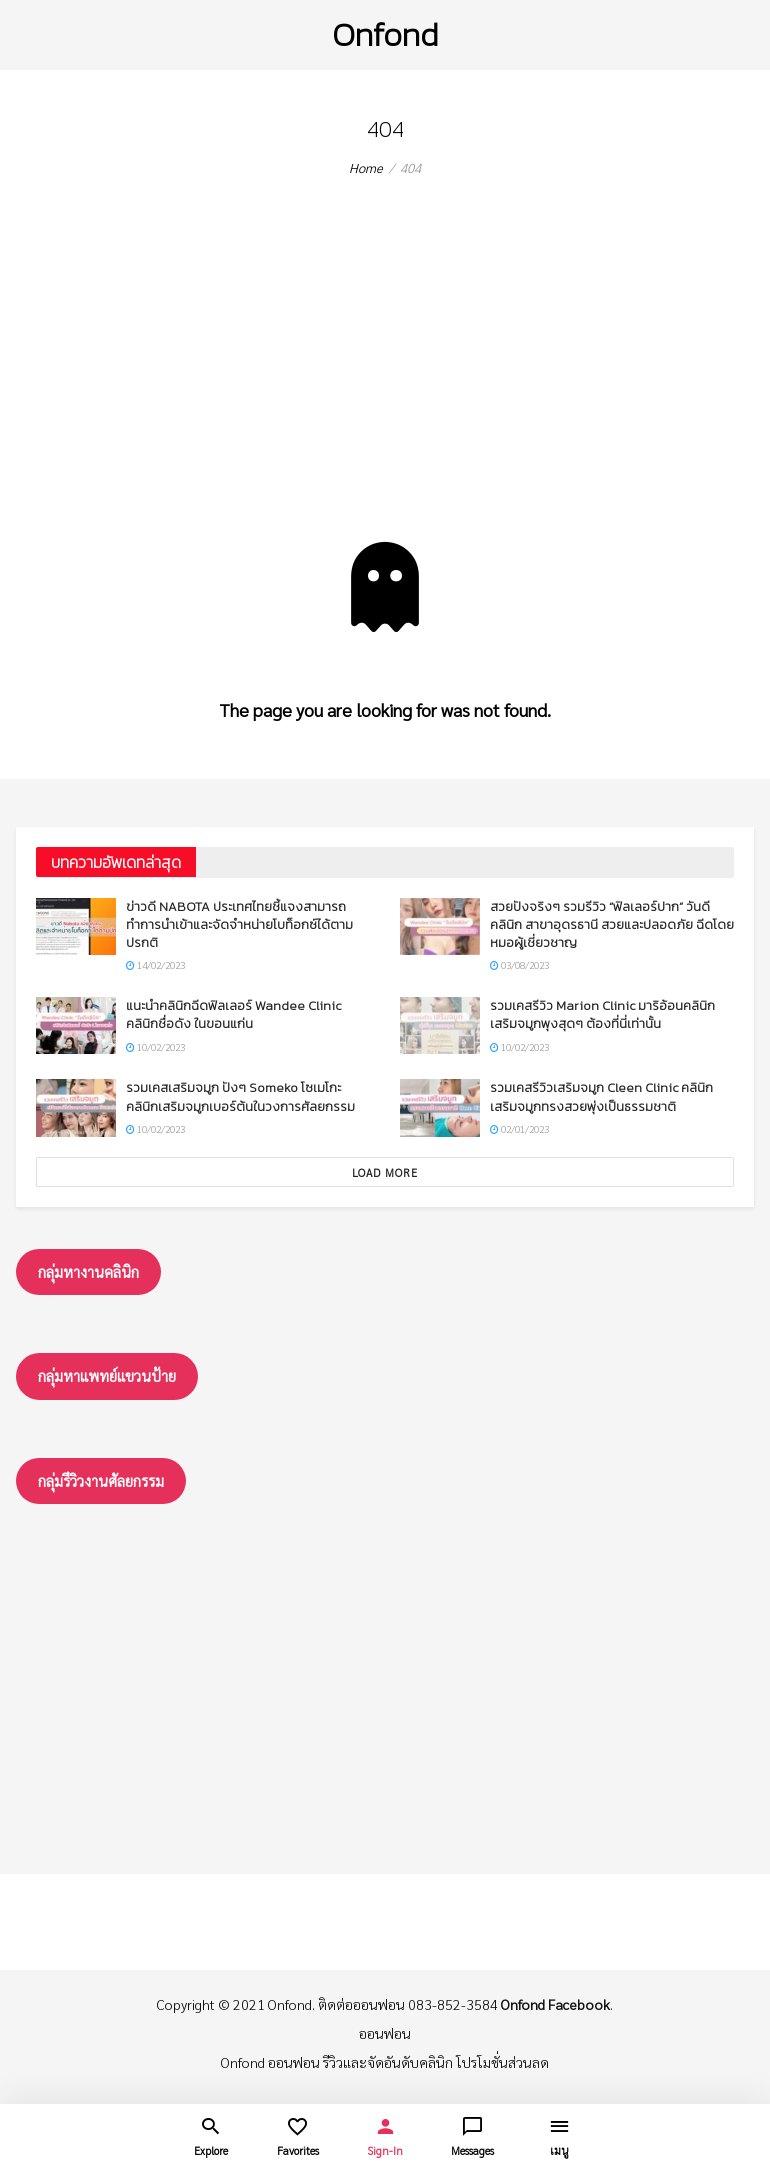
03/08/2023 (519, 964)
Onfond (385, 34)
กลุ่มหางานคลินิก (88, 1271)
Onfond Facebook (555, 2004)
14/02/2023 (155, 964)
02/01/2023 (519, 1128)
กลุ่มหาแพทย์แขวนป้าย (107, 1375)
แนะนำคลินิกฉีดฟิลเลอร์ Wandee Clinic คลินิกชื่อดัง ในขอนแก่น (233, 1014)
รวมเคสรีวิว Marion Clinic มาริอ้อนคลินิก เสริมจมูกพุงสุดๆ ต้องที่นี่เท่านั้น (602, 1014)
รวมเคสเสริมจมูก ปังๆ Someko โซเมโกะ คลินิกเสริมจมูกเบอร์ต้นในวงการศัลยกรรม (240, 1096)
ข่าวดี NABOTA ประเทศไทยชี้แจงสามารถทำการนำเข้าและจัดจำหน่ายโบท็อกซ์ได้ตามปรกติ (239, 924)
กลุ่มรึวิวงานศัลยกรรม (101, 1480)
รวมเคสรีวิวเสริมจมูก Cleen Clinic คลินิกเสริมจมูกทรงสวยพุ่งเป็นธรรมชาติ (601, 1096)
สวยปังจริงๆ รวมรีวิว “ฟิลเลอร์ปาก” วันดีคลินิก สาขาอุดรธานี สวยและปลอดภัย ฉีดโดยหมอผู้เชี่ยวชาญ (612, 924)
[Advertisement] (385, 392)
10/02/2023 (155, 1046)
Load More (385, 1172)
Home (366, 167)
